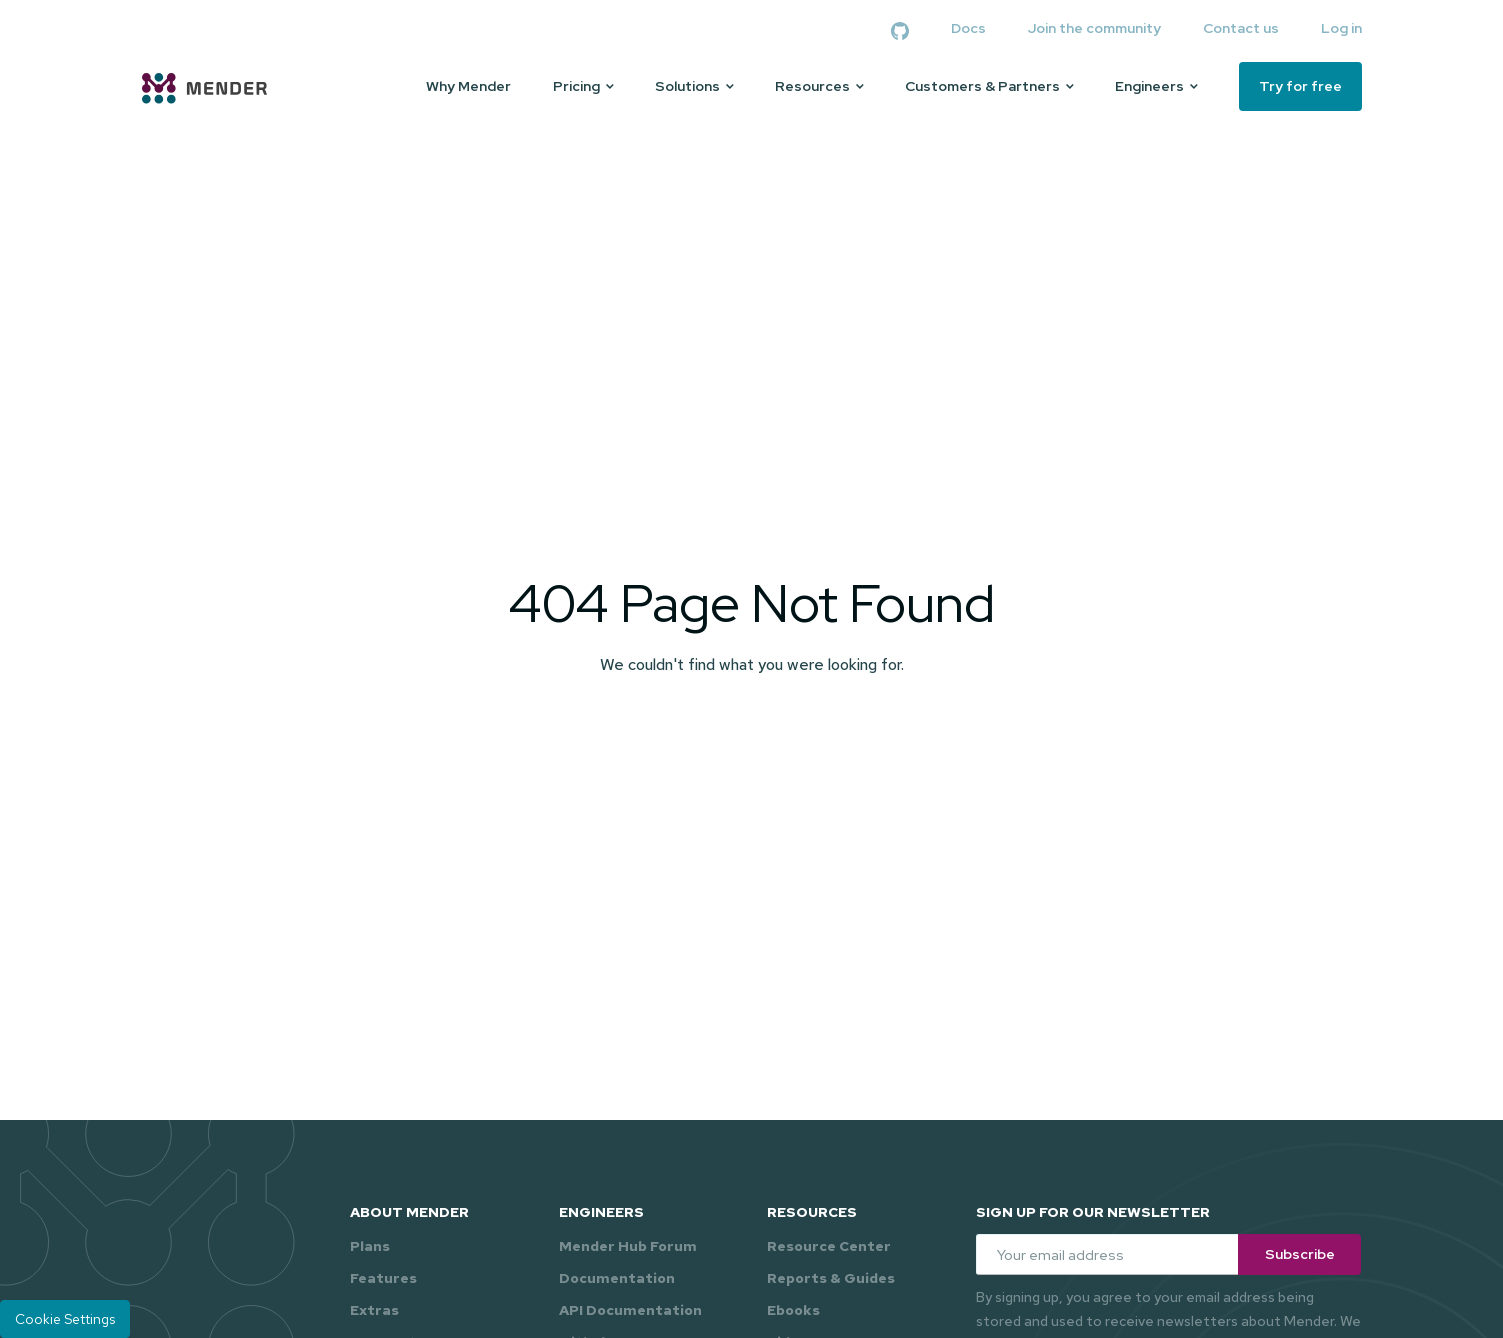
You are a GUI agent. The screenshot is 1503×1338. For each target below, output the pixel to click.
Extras (374, 1310)
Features (383, 1278)
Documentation (617, 1278)
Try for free (1300, 86)
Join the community (1094, 28)
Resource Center (829, 1246)
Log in (1341, 28)
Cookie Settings (65, 1319)
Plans (370, 1246)
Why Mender (468, 86)
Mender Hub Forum (628, 1246)
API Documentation (630, 1310)
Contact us (1241, 28)
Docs (968, 28)
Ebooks (793, 1310)
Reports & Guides (831, 1278)
